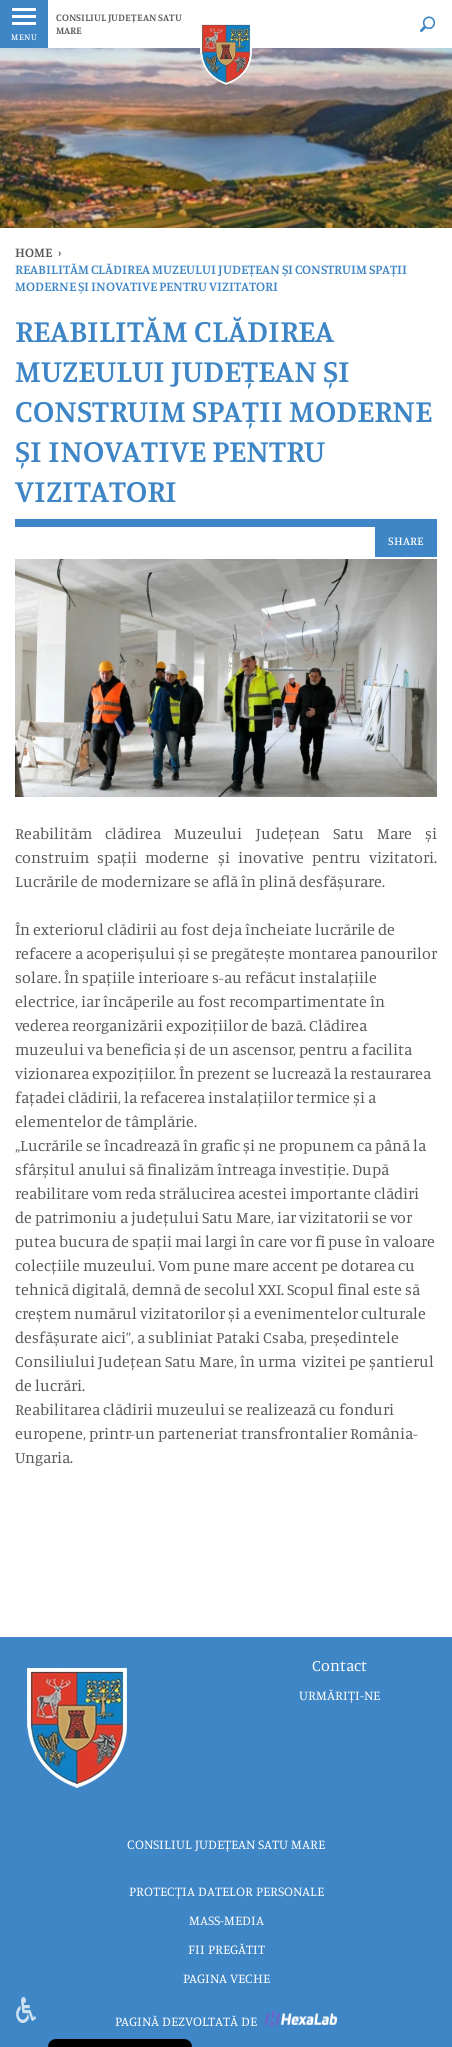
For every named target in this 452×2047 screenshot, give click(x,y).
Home (33, 252)
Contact (339, 1665)
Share (406, 540)
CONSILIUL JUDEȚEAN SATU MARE (119, 23)
